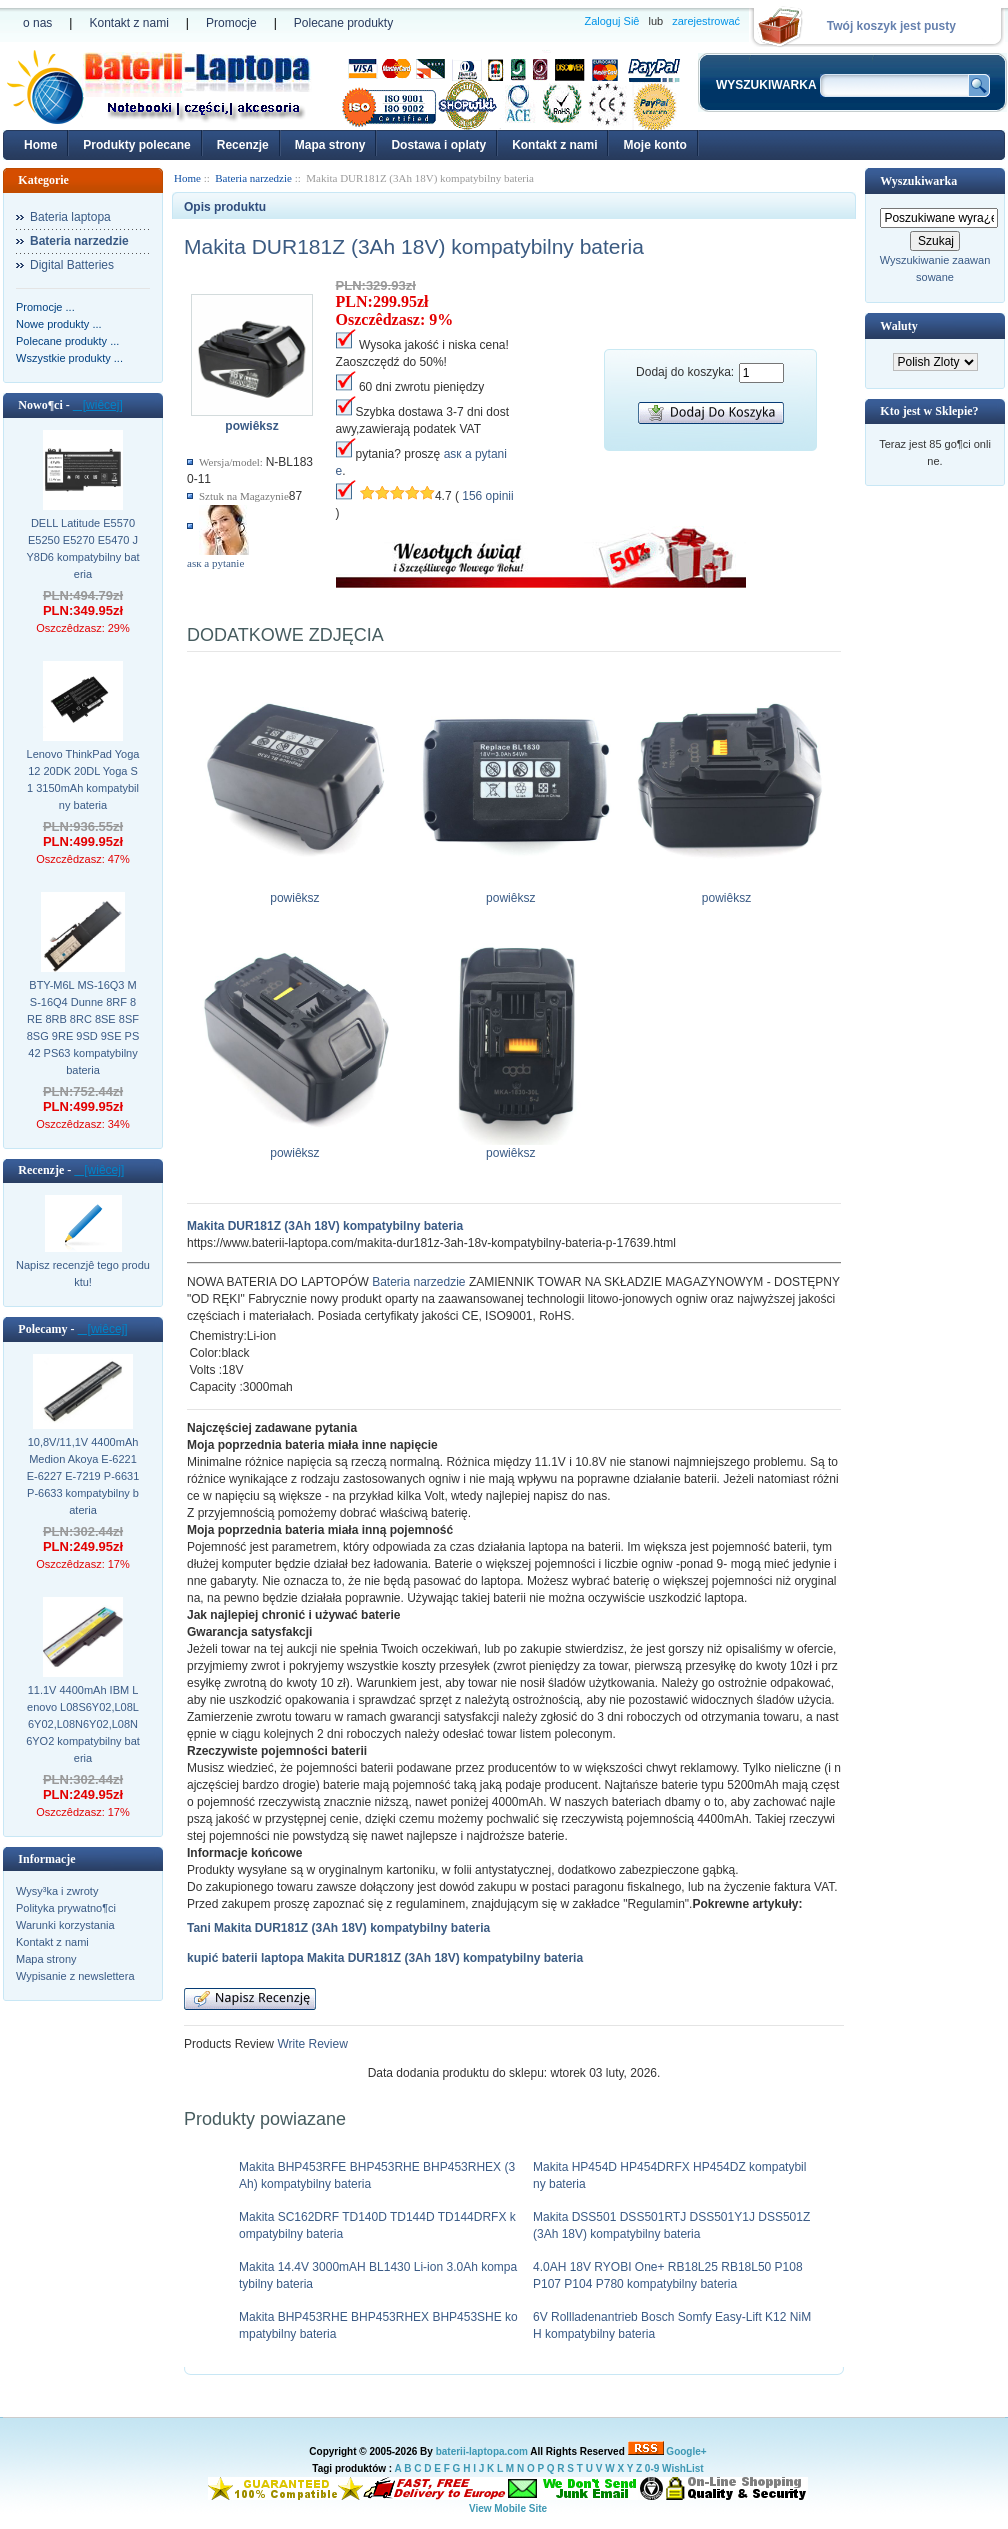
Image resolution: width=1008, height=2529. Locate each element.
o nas (37, 23)
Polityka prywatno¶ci (66, 1908)
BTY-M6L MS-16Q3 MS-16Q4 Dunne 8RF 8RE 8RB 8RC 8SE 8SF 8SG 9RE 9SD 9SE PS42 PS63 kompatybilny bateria (83, 1027)
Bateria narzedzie (418, 1282)
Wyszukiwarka (918, 181)
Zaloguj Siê (611, 21)
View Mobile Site (508, 2508)
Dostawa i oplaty (438, 145)
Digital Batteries (72, 265)
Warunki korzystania (65, 1925)
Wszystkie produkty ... (69, 358)
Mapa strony (330, 145)
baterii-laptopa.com (482, 2451)
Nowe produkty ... (59, 324)
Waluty (898, 326)
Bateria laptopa (70, 217)
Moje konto (654, 145)
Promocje (231, 23)
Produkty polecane (136, 145)
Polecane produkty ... (67, 341)
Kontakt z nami (128, 23)
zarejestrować (706, 21)
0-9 (652, 2468)
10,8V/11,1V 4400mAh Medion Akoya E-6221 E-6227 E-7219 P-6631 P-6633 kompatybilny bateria (83, 1476)
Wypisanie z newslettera (75, 1976)
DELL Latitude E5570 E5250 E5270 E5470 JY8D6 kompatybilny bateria (82, 548)
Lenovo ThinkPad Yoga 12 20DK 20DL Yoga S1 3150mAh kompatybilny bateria (83, 779)
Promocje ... (45, 307)
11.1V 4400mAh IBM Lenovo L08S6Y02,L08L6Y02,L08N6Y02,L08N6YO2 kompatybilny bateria (83, 1724)
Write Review (311, 2044)
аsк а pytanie (215, 563)
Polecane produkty (343, 23)
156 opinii (487, 496)
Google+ (686, 2451)
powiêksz (299, 892)
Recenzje (243, 145)
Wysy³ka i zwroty (57, 1891)
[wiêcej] (98, 405)
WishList (683, 2468)
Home (40, 145)
